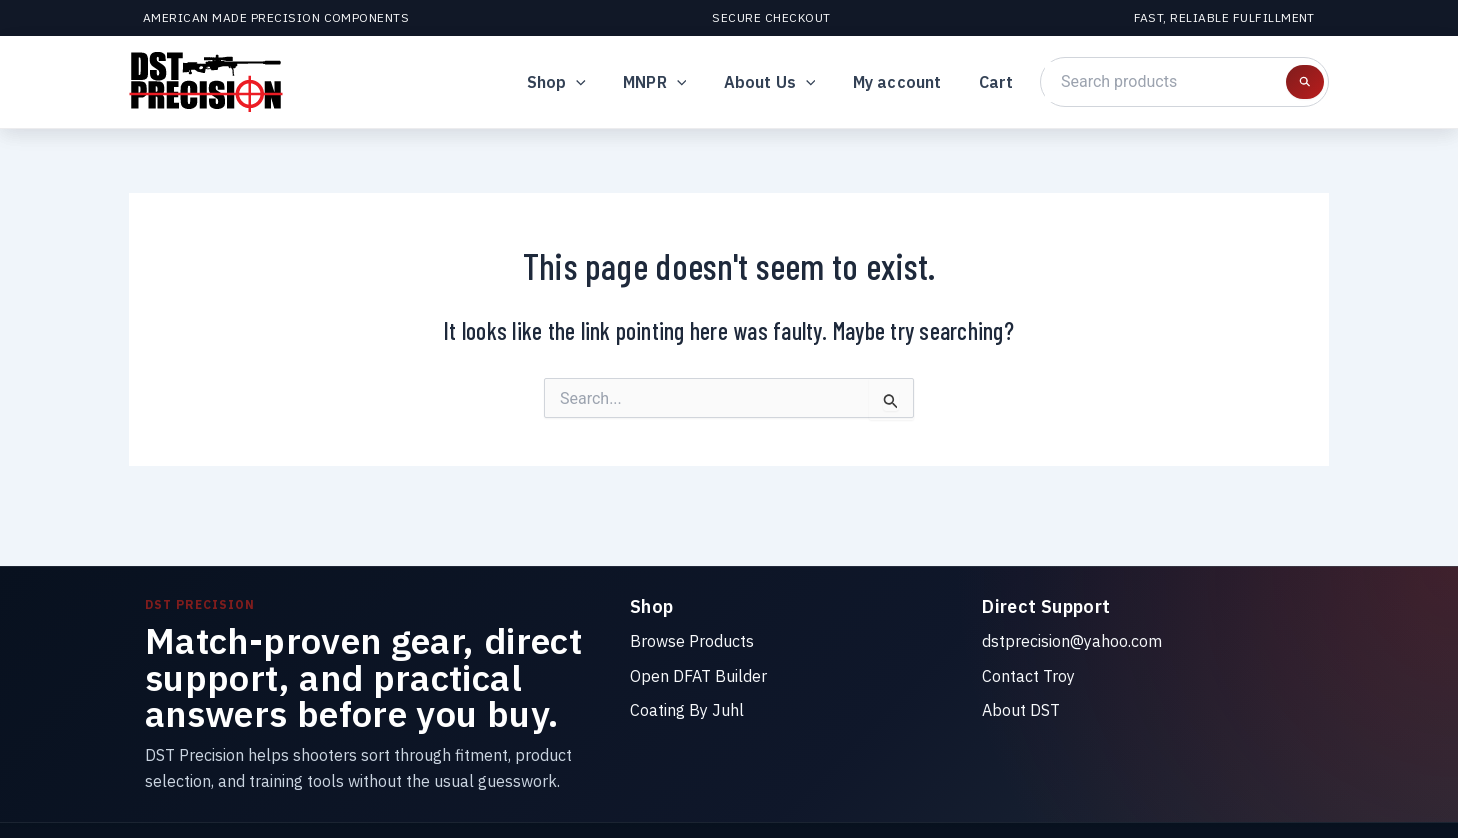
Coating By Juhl (687, 710)
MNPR (673, 82)
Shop (579, 82)
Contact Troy (1028, 676)
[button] (600, 82)
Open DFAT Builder (698, 676)
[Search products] (1305, 82)
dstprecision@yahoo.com (1072, 641)
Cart (998, 82)
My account (905, 82)
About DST (1021, 710)
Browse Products (692, 641)
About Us (783, 82)
